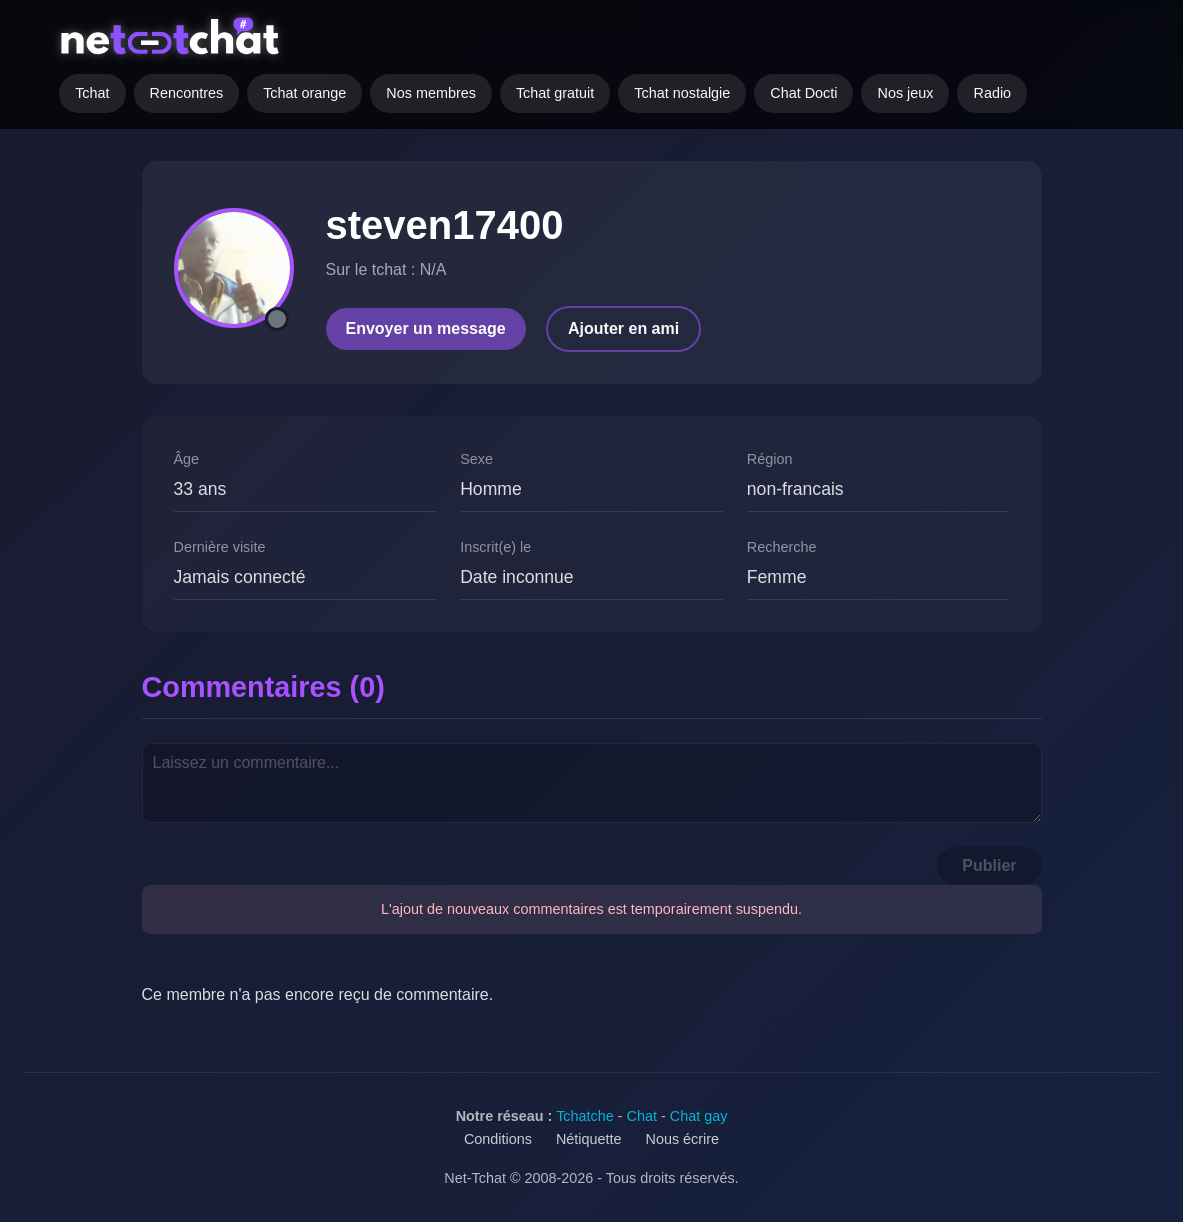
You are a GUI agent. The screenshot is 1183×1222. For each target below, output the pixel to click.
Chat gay (699, 1116)
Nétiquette (589, 1139)
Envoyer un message (426, 328)
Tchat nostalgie (682, 93)
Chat (642, 1116)
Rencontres (187, 93)
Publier (989, 865)
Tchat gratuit (555, 93)
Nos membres (431, 93)
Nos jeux (905, 93)
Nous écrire (683, 1139)
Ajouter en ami (623, 328)
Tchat (92, 93)
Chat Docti (803, 93)
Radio (992, 93)
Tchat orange (304, 93)
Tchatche (585, 1116)
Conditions (498, 1139)
